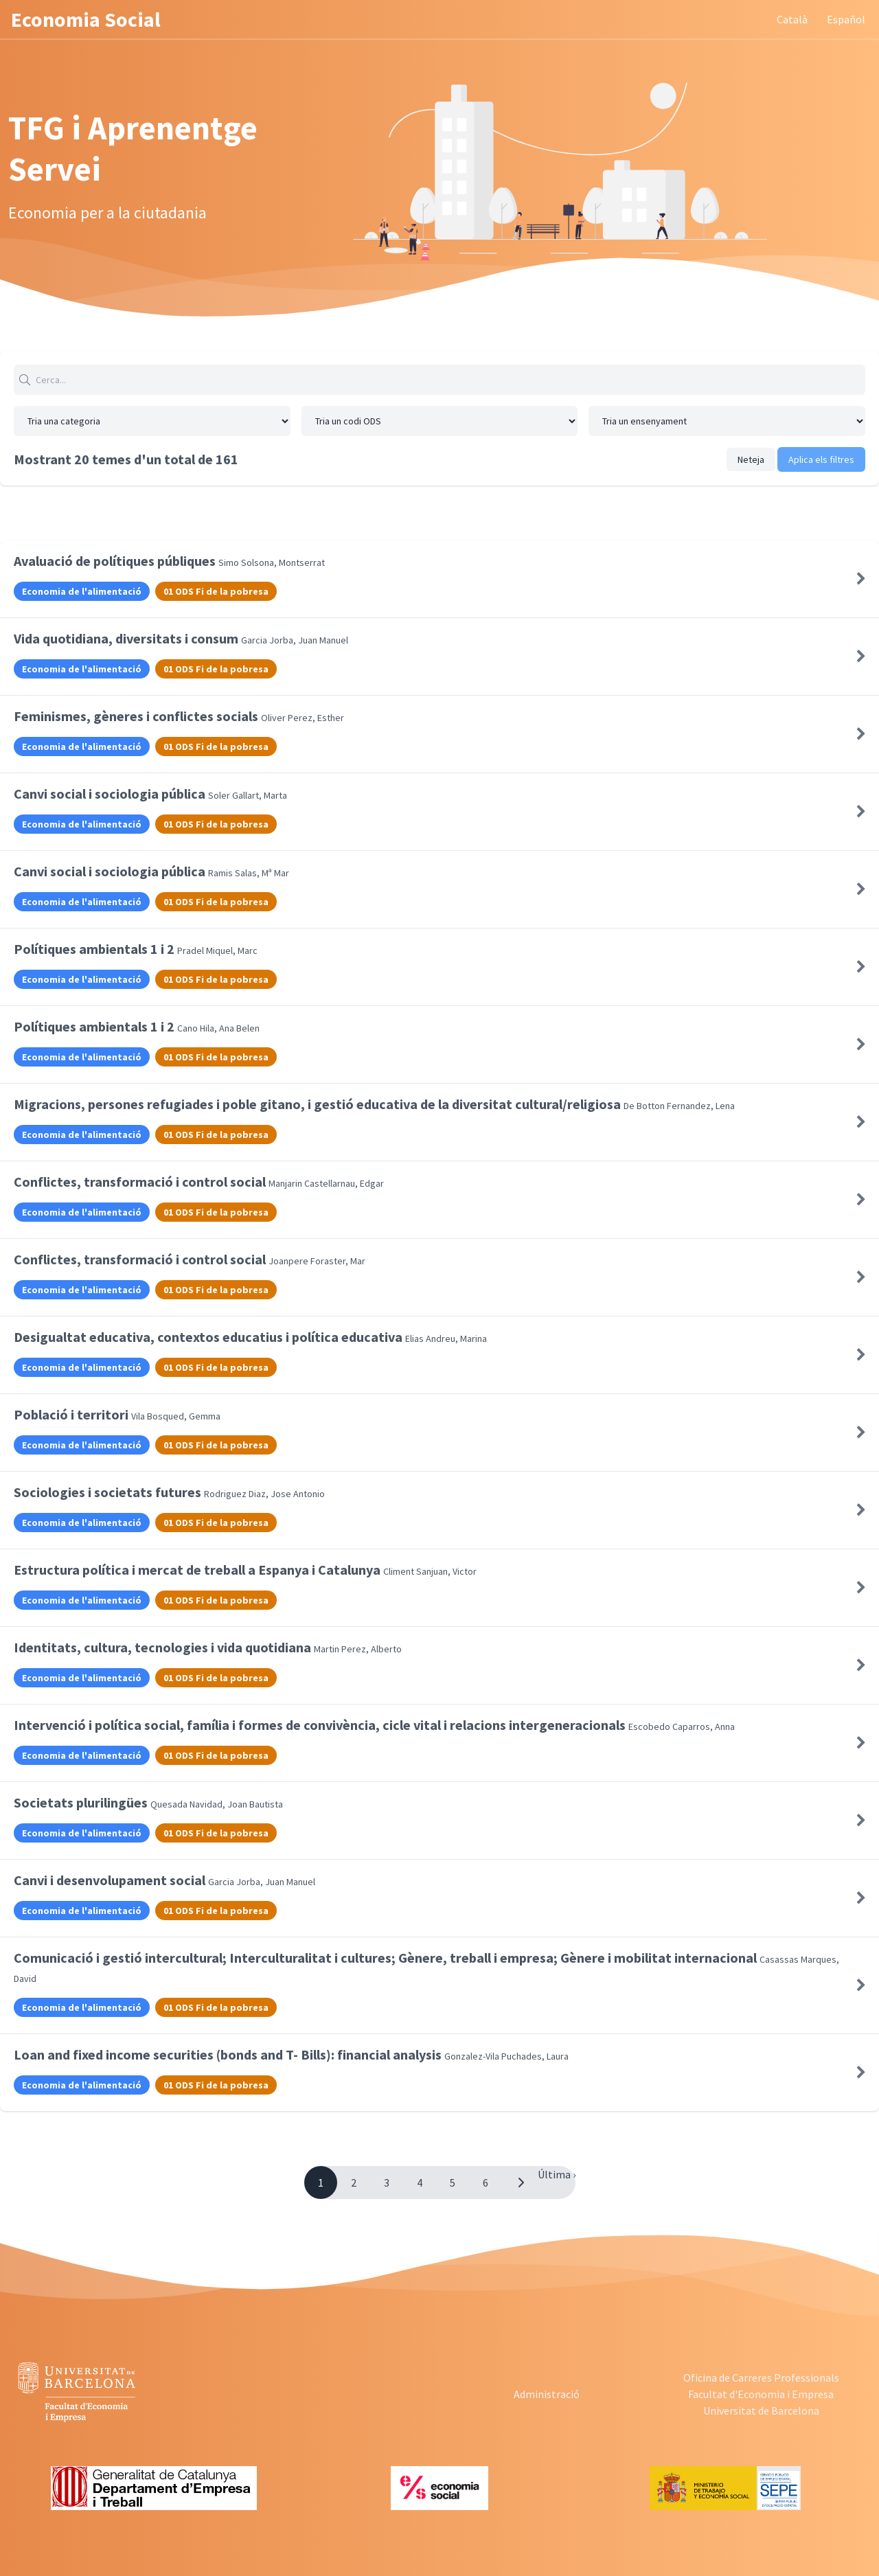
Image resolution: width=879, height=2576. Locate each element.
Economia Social (86, 19)
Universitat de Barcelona (761, 2410)
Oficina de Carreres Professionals (761, 2377)
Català (792, 19)
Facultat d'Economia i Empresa (761, 2394)
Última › (556, 2174)
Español (846, 19)
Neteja (751, 459)
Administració (547, 2394)
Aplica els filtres (821, 459)
